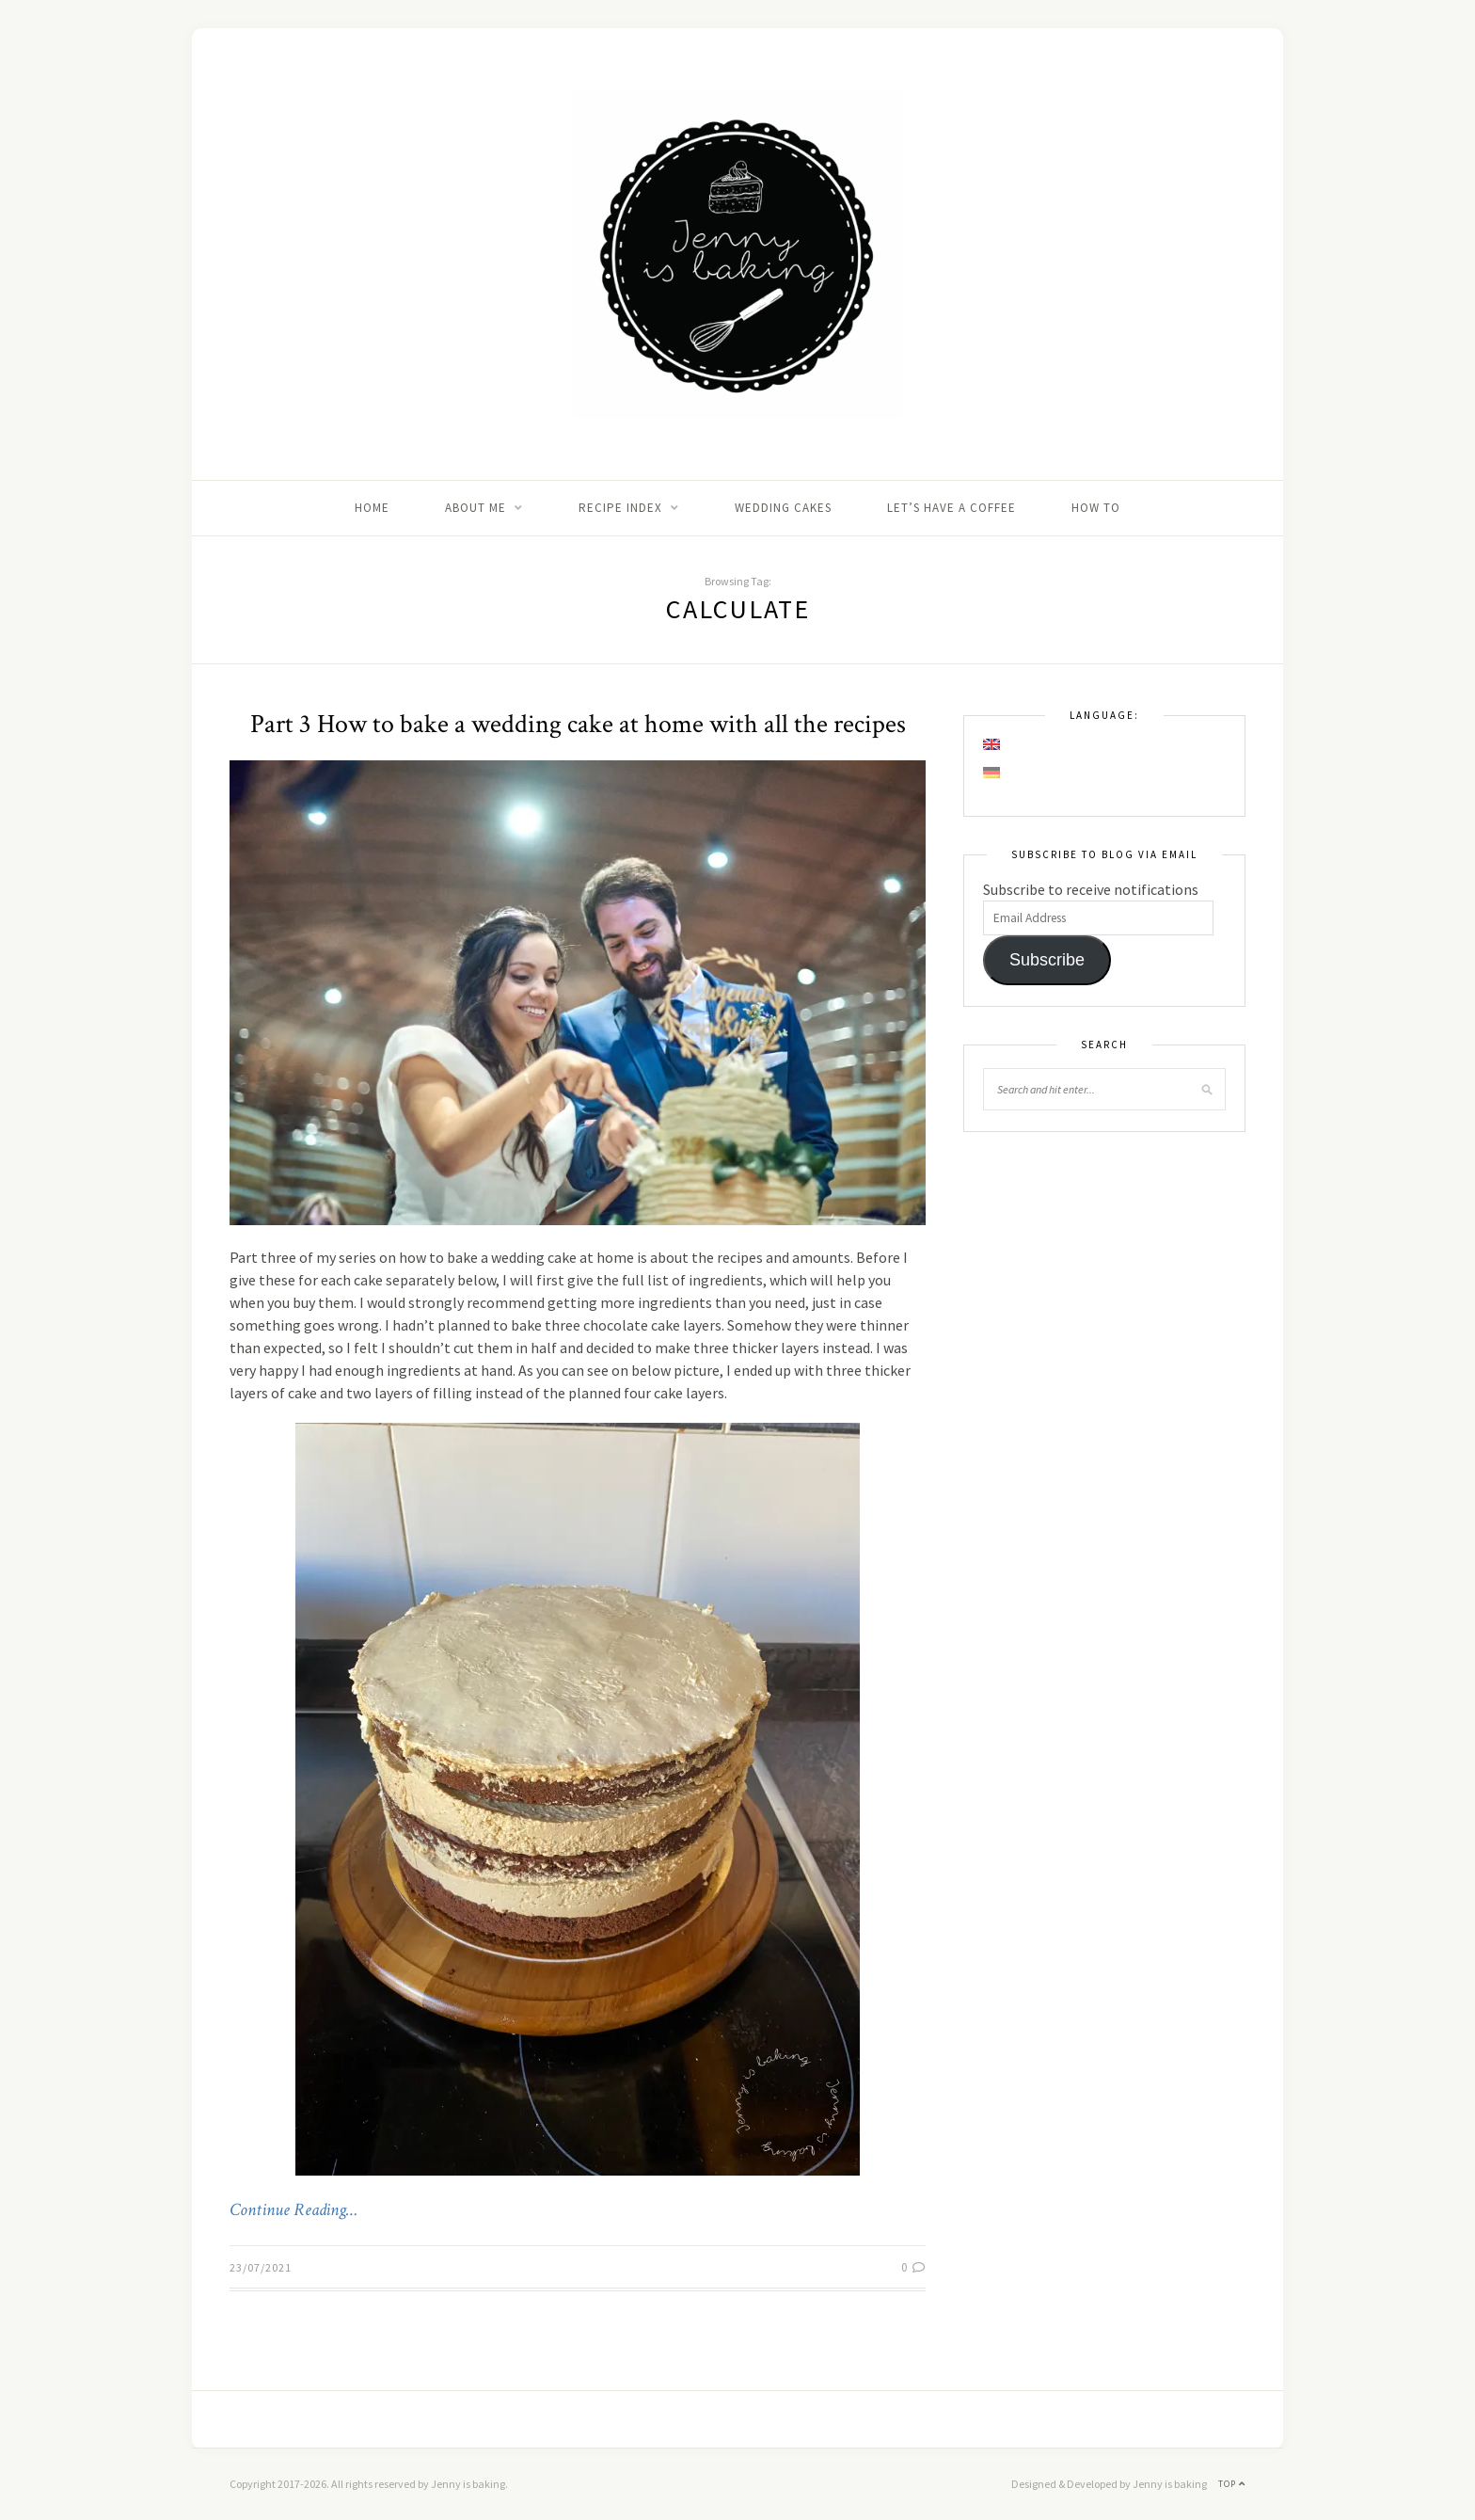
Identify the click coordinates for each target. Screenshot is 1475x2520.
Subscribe (1047, 959)
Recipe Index (620, 508)
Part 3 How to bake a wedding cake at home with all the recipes (578, 724)
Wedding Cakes (783, 508)
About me (475, 508)
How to (1095, 508)
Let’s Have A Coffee (951, 508)
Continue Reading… (293, 2210)
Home (372, 508)
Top (1231, 2484)
